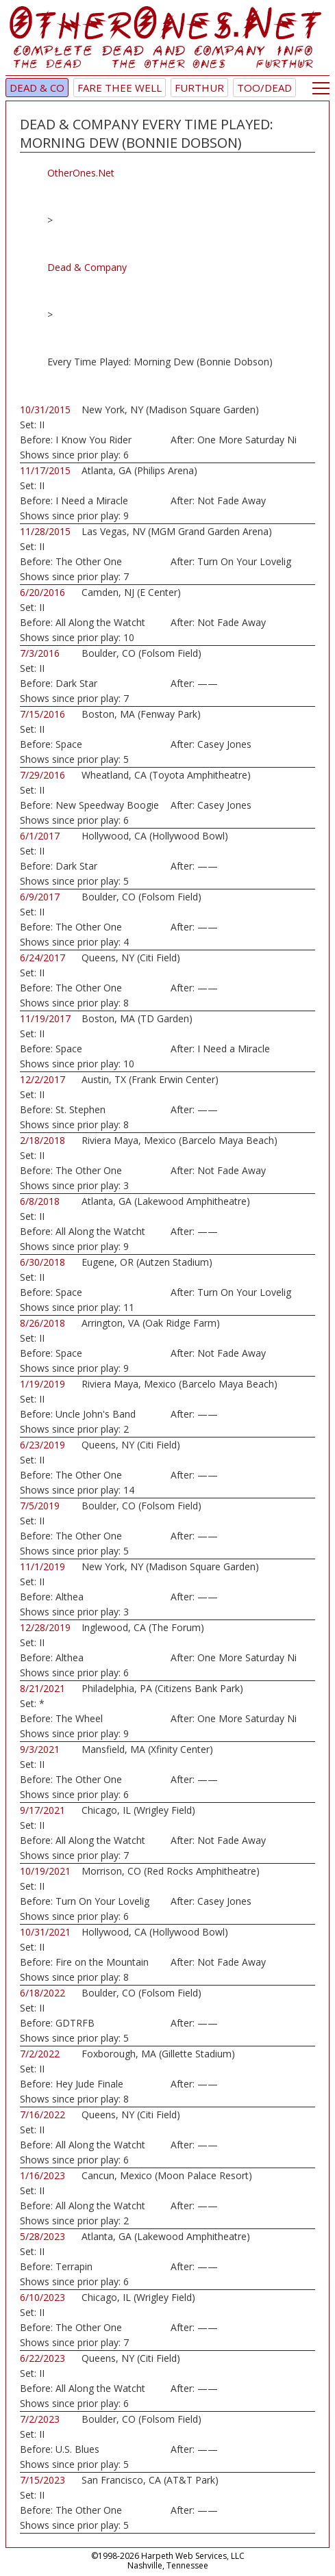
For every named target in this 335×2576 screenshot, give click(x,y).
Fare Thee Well (119, 87)
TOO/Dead (264, 87)
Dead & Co (37, 87)
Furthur (199, 87)
